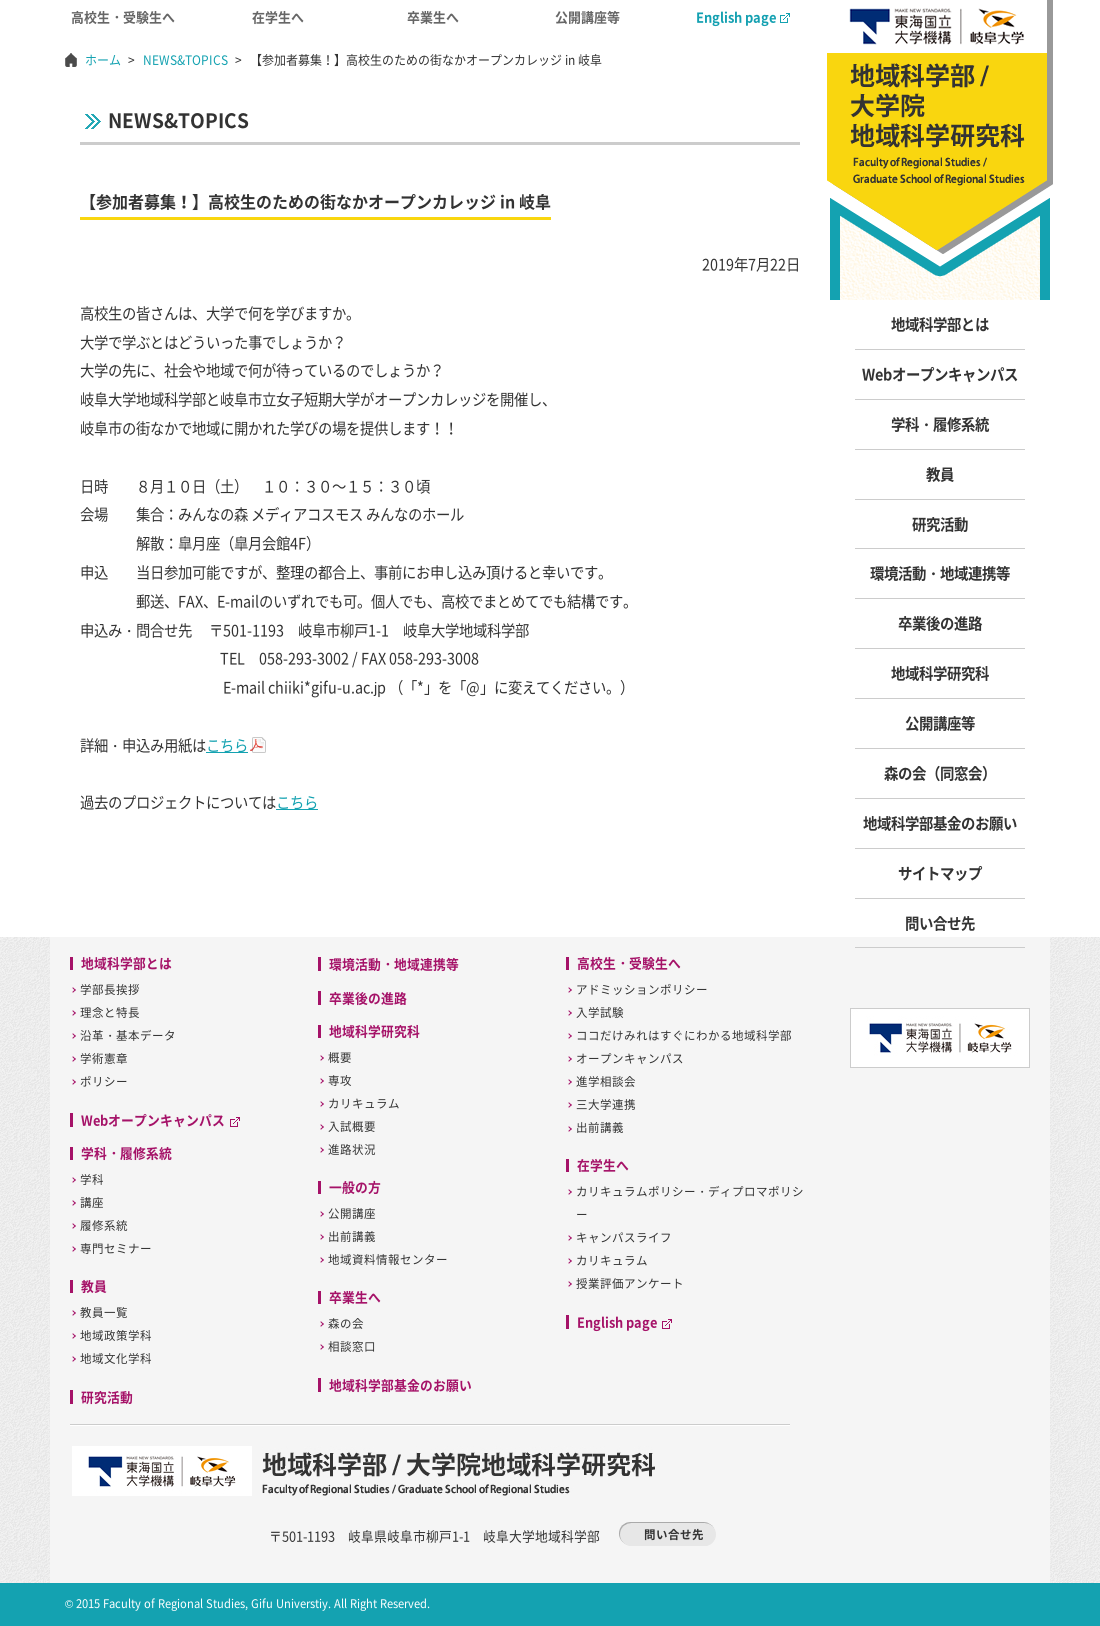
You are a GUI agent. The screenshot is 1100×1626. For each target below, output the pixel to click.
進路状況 (352, 1149)
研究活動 (940, 524)
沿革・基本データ (128, 1035)
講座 (92, 1202)
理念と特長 (110, 1012)
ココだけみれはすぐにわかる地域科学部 (684, 1035)
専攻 (340, 1080)
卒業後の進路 (940, 623)
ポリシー (104, 1081)
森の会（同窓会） (940, 773)
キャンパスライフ (624, 1237)
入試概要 (352, 1126)
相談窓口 (352, 1346)
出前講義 (352, 1236)
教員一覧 (104, 1312)
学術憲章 (104, 1058)
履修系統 (104, 1225)
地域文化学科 (116, 1358)
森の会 (346, 1323)
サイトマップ (940, 873)
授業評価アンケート (630, 1283)
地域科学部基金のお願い (940, 823)
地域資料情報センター (388, 1259)
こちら (227, 745)
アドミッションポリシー (642, 989)
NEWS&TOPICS (185, 60)
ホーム (103, 60)
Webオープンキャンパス (940, 374)
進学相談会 (606, 1081)
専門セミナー (116, 1248)
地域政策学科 (116, 1335)
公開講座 (352, 1213)
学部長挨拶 (110, 989)
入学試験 (600, 1012)
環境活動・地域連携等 (940, 573)
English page (743, 16)
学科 (92, 1179)
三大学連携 (606, 1104)
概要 (340, 1057)
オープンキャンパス (630, 1058)
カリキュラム (364, 1103)
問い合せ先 (940, 923)
